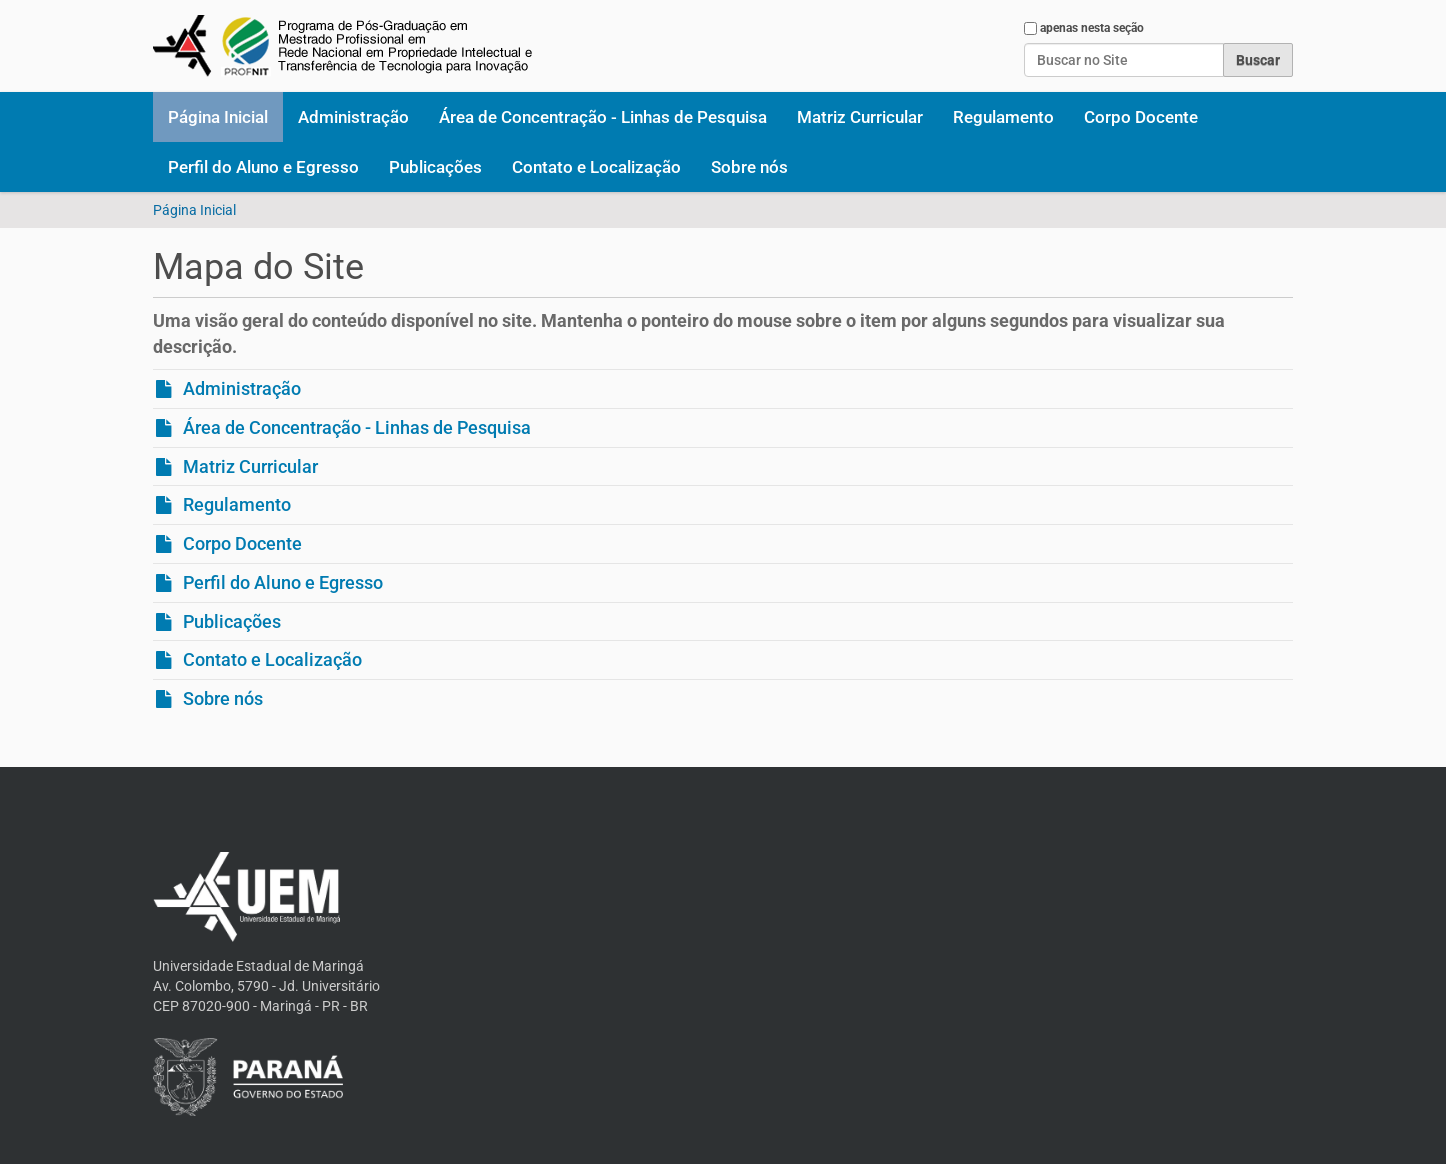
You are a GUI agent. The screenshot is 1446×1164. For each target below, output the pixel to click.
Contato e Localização (596, 167)
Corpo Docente (1141, 117)
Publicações (435, 167)
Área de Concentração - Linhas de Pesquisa (603, 117)
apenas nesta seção (1092, 28)
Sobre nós (749, 167)
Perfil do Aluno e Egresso (263, 167)
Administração (353, 117)
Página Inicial (218, 117)
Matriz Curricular (860, 117)
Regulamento (1003, 117)
